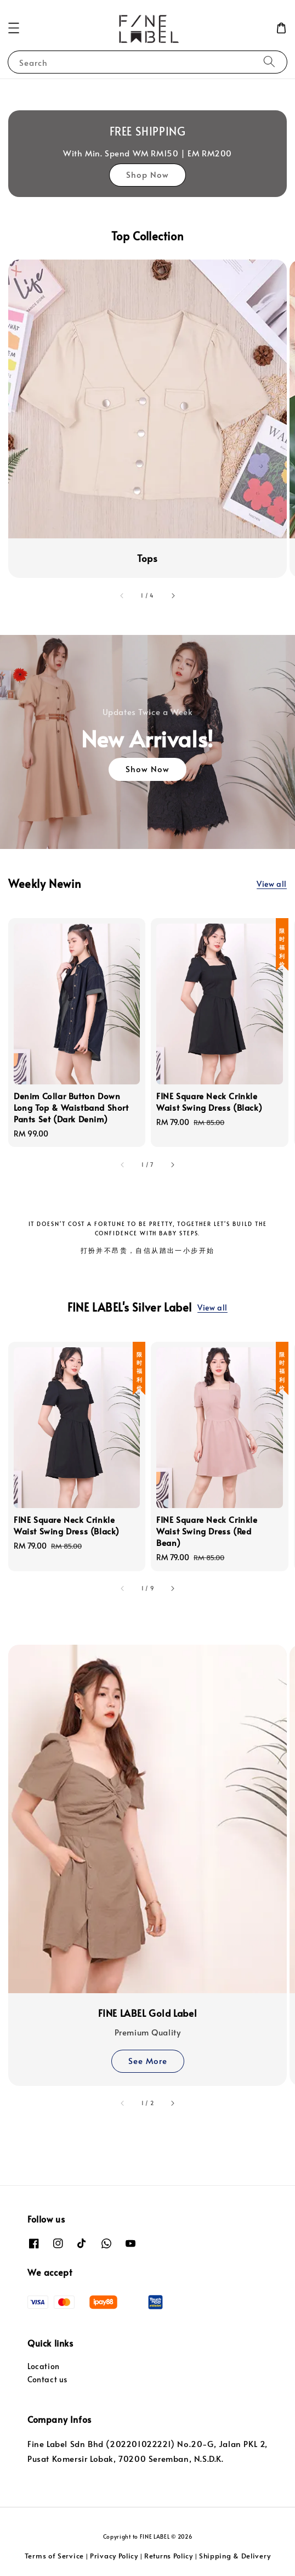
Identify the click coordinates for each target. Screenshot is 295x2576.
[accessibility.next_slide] (173, 595)
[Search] (269, 61)
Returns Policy (168, 2556)
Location (43, 2366)
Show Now (147, 768)
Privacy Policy (114, 2556)
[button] (14, 28)
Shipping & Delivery (234, 2556)
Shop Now (147, 174)
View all (272, 884)
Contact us (47, 2379)
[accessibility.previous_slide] (122, 595)
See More (147, 2060)
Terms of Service (54, 2556)
